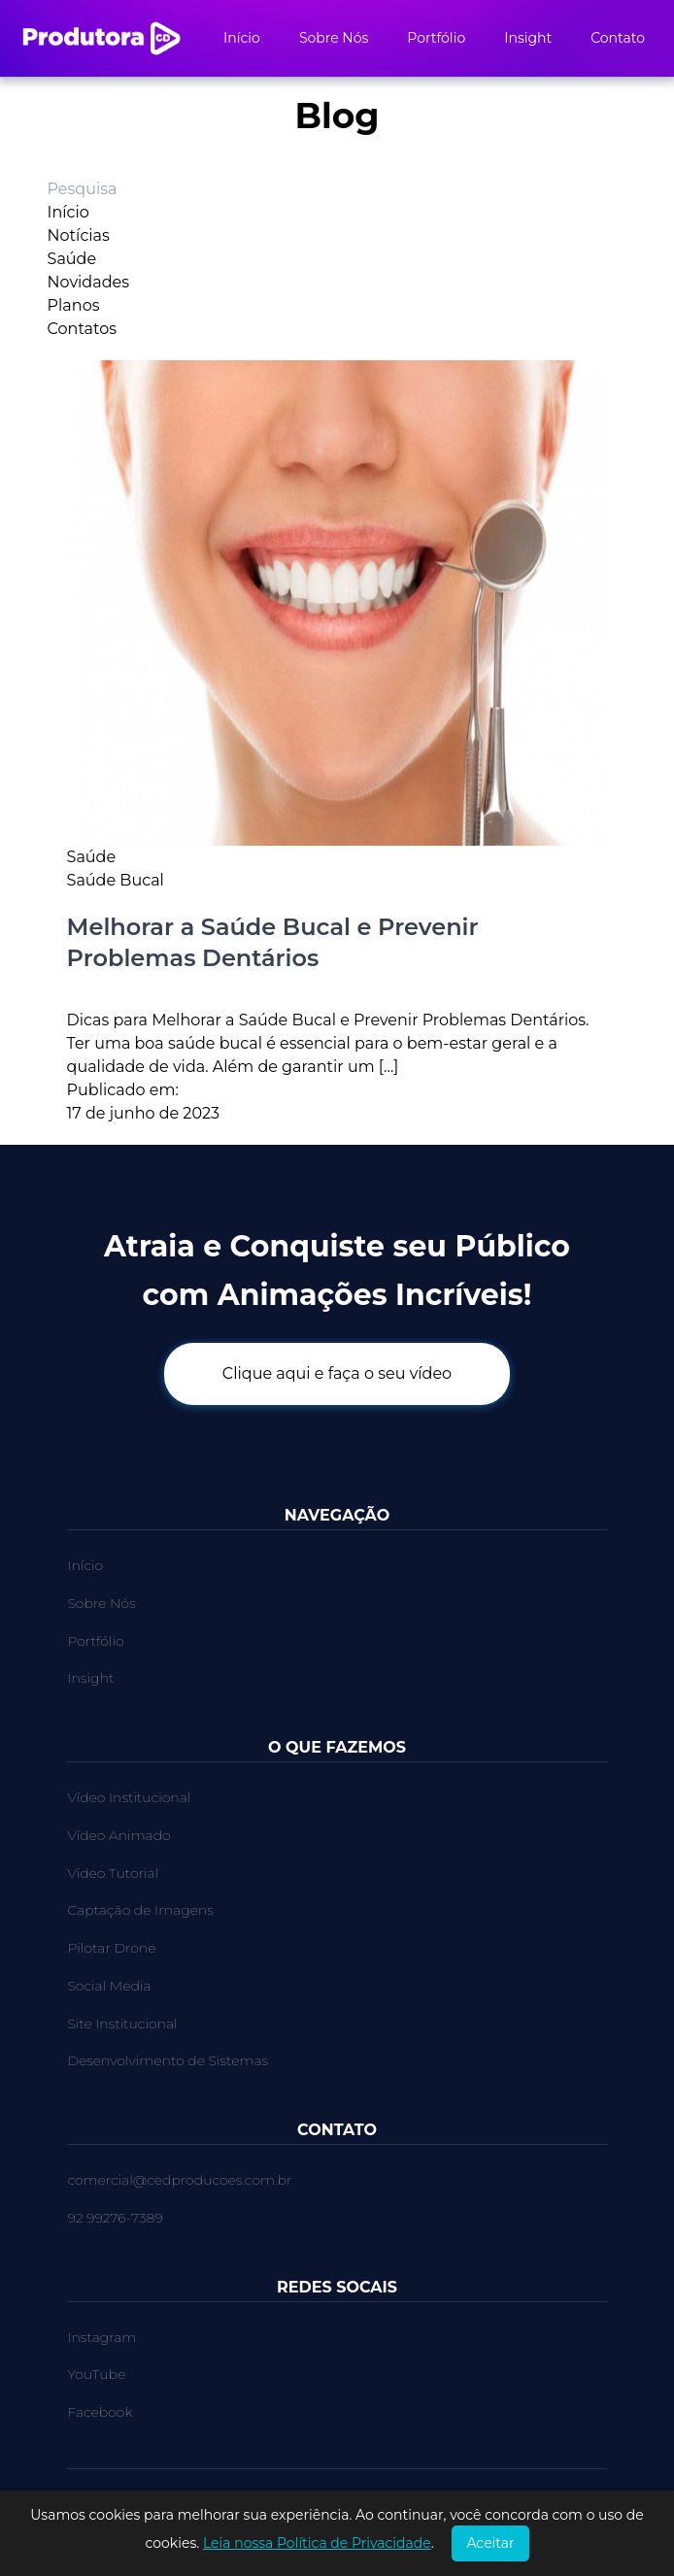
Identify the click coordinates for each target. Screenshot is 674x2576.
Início (241, 38)
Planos (74, 305)
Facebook (99, 2412)
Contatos (82, 328)
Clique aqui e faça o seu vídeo (337, 1373)
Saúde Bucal (115, 880)
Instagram (101, 2337)
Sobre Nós (333, 38)
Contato (617, 38)
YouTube (96, 2374)
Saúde (72, 259)
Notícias (79, 235)
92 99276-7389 (114, 2217)
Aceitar (490, 2543)
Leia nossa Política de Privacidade (317, 2543)
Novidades (88, 282)
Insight (528, 38)
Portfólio (436, 38)
